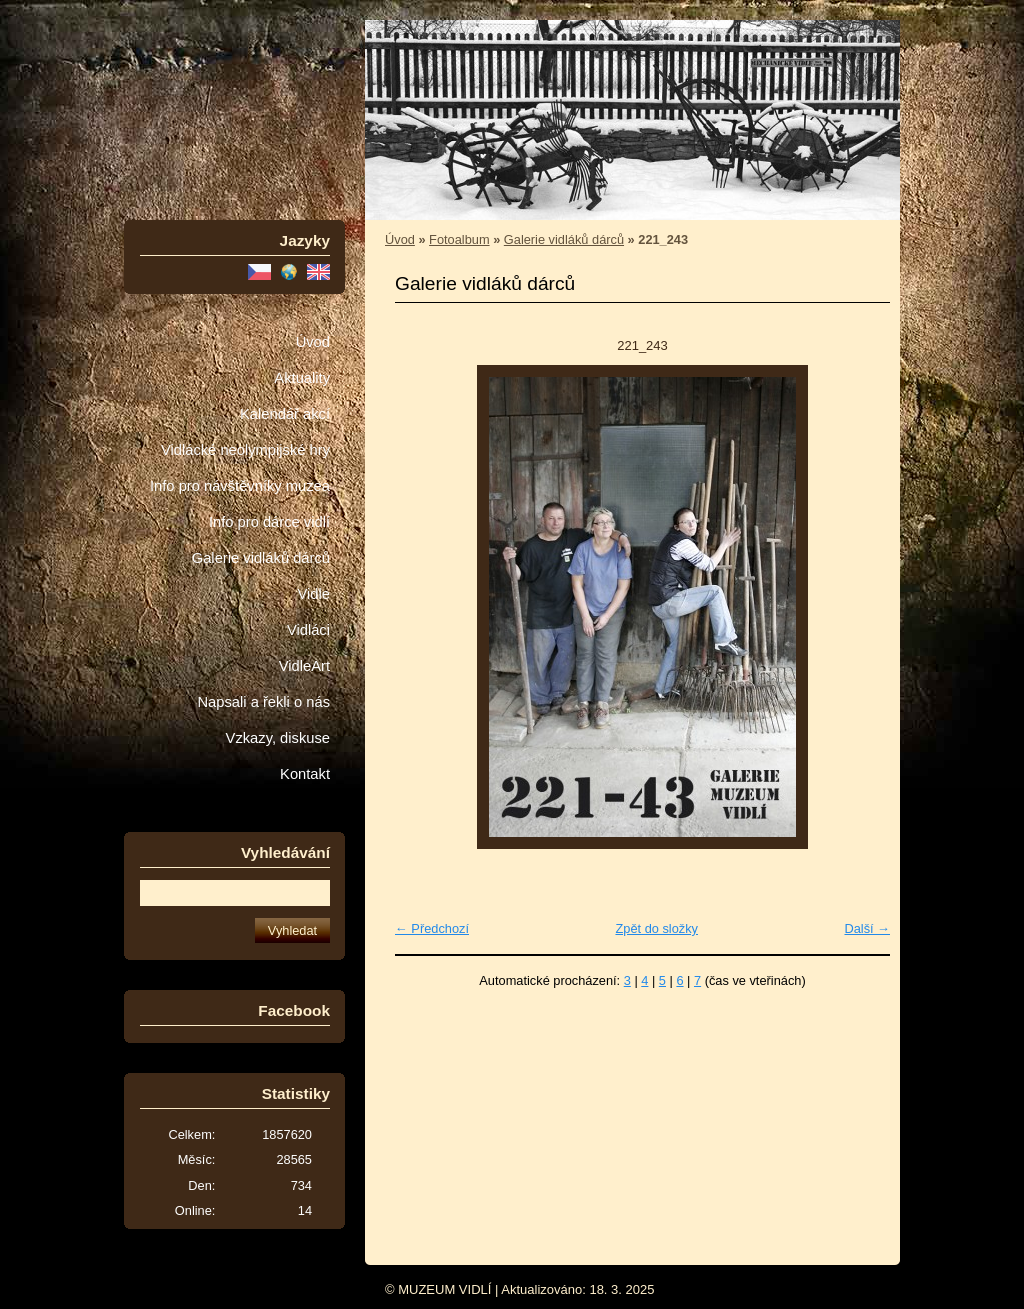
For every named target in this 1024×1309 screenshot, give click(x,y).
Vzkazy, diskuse (278, 738)
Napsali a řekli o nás (263, 702)
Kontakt (305, 774)
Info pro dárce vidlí (269, 522)
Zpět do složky (656, 928)
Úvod (313, 342)
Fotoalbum (459, 239)
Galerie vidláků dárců (261, 558)
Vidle (314, 594)
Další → (867, 928)
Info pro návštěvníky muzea (240, 486)
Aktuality (302, 378)
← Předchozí (432, 928)
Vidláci (308, 630)
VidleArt (304, 666)
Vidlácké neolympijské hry (245, 450)
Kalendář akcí (285, 414)
